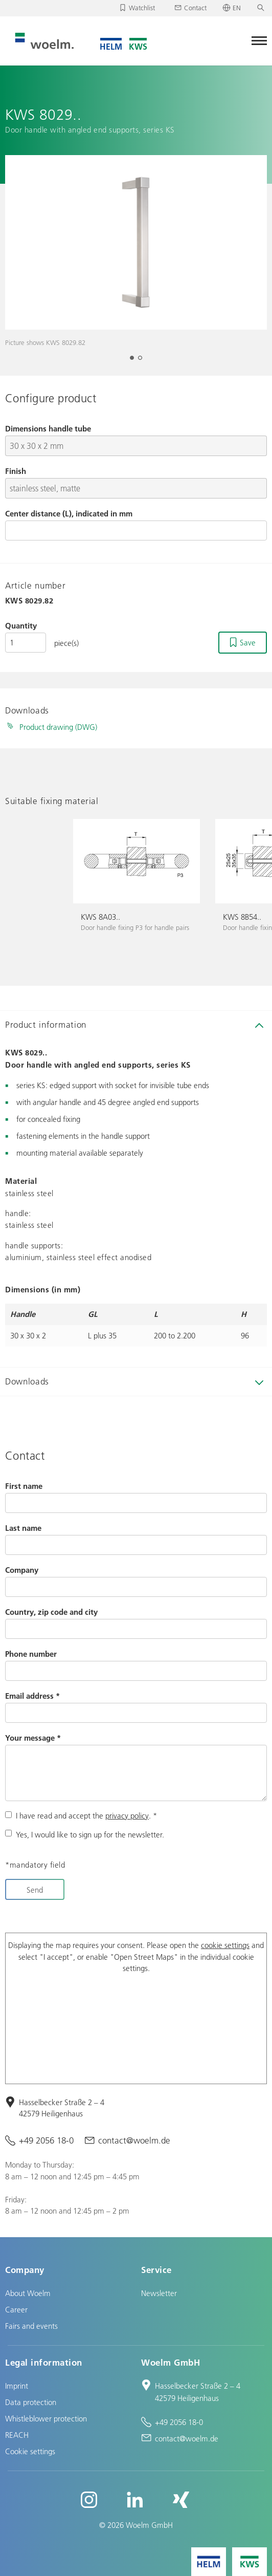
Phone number (31, 1654)
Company (21, 1570)
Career (16, 2309)
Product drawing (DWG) (58, 727)
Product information (45, 1024)
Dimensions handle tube (48, 428)
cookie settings (225, 1945)
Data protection (30, 2402)
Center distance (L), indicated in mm (68, 513)
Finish (15, 471)
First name (23, 1486)
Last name (23, 1528)
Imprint (16, 2385)
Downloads (27, 1381)
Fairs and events (31, 2326)
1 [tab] (135, 361)
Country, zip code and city (51, 1612)
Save (248, 642)
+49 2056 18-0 (46, 2140)
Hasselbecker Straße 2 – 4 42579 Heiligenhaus (61, 2108)
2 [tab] (143, 361)
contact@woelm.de (134, 2140)
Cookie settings (30, 2451)
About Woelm (28, 2293)
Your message (33, 1738)
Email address (32, 1696)
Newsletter (159, 2293)
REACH (17, 2435)
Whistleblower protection (46, 2418)
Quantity (21, 625)
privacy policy (127, 1815)
